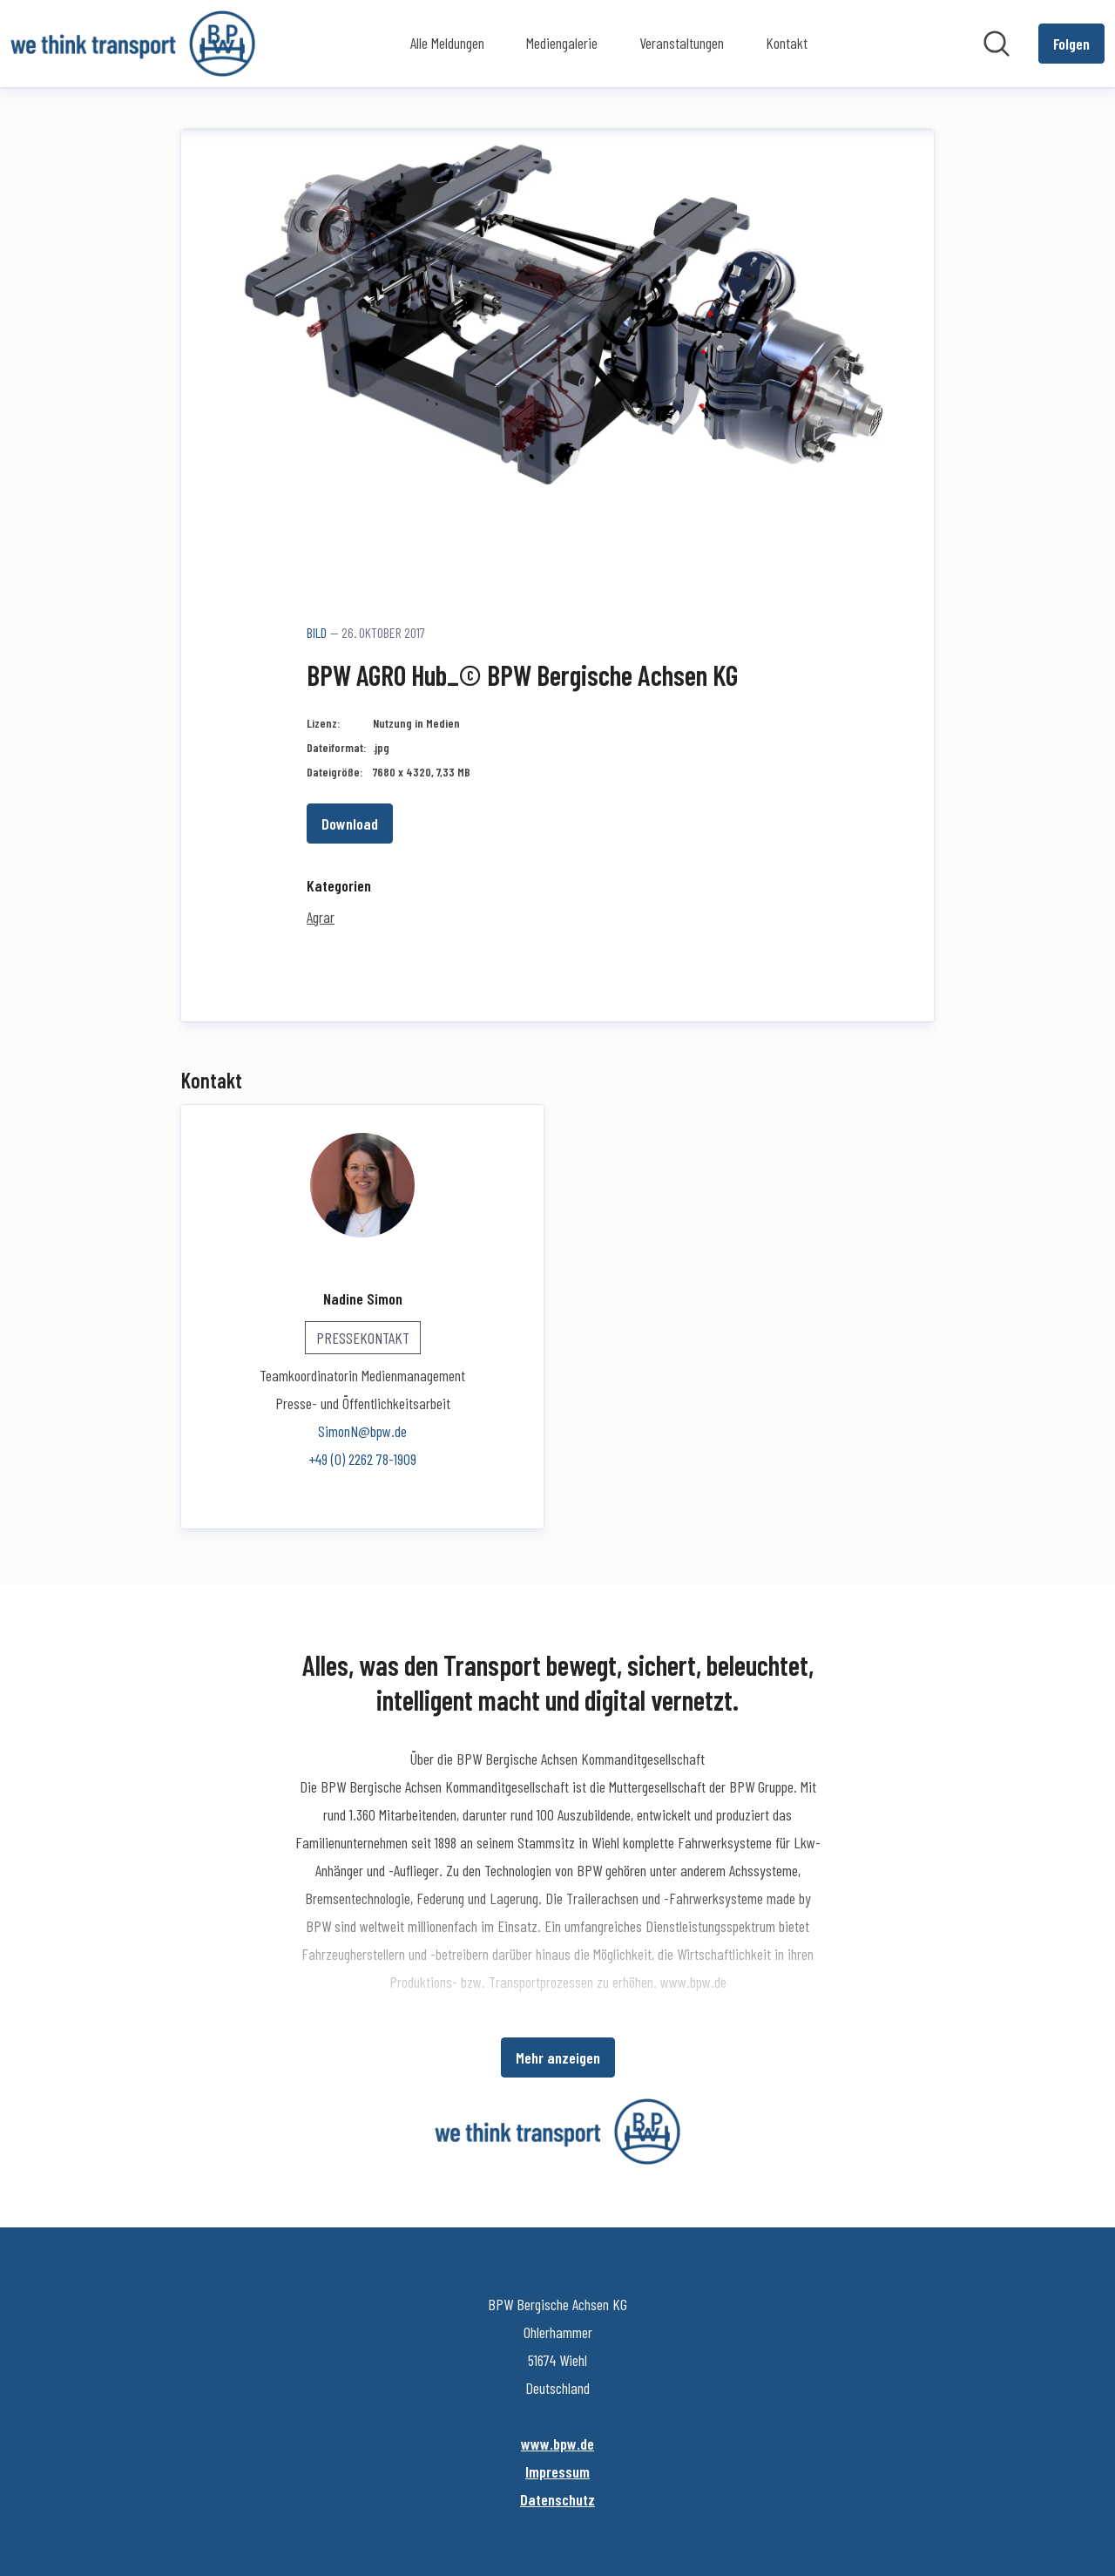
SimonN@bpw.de (362, 1431)
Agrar (320, 916)
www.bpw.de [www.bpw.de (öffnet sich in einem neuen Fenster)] (557, 2443)
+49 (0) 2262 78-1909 (362, 1458)
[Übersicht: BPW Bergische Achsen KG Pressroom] (132, 43)
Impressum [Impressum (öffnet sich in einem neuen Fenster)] (557, 2471)
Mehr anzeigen (558, 2057)
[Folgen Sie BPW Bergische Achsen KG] (1071, 44)
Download (349, 823)
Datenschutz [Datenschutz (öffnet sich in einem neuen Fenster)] (557, 2499)
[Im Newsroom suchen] (996, 44)
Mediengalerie (562, 42)
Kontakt (787, 42)
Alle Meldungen (447, 42)
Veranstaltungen (681, 42)
